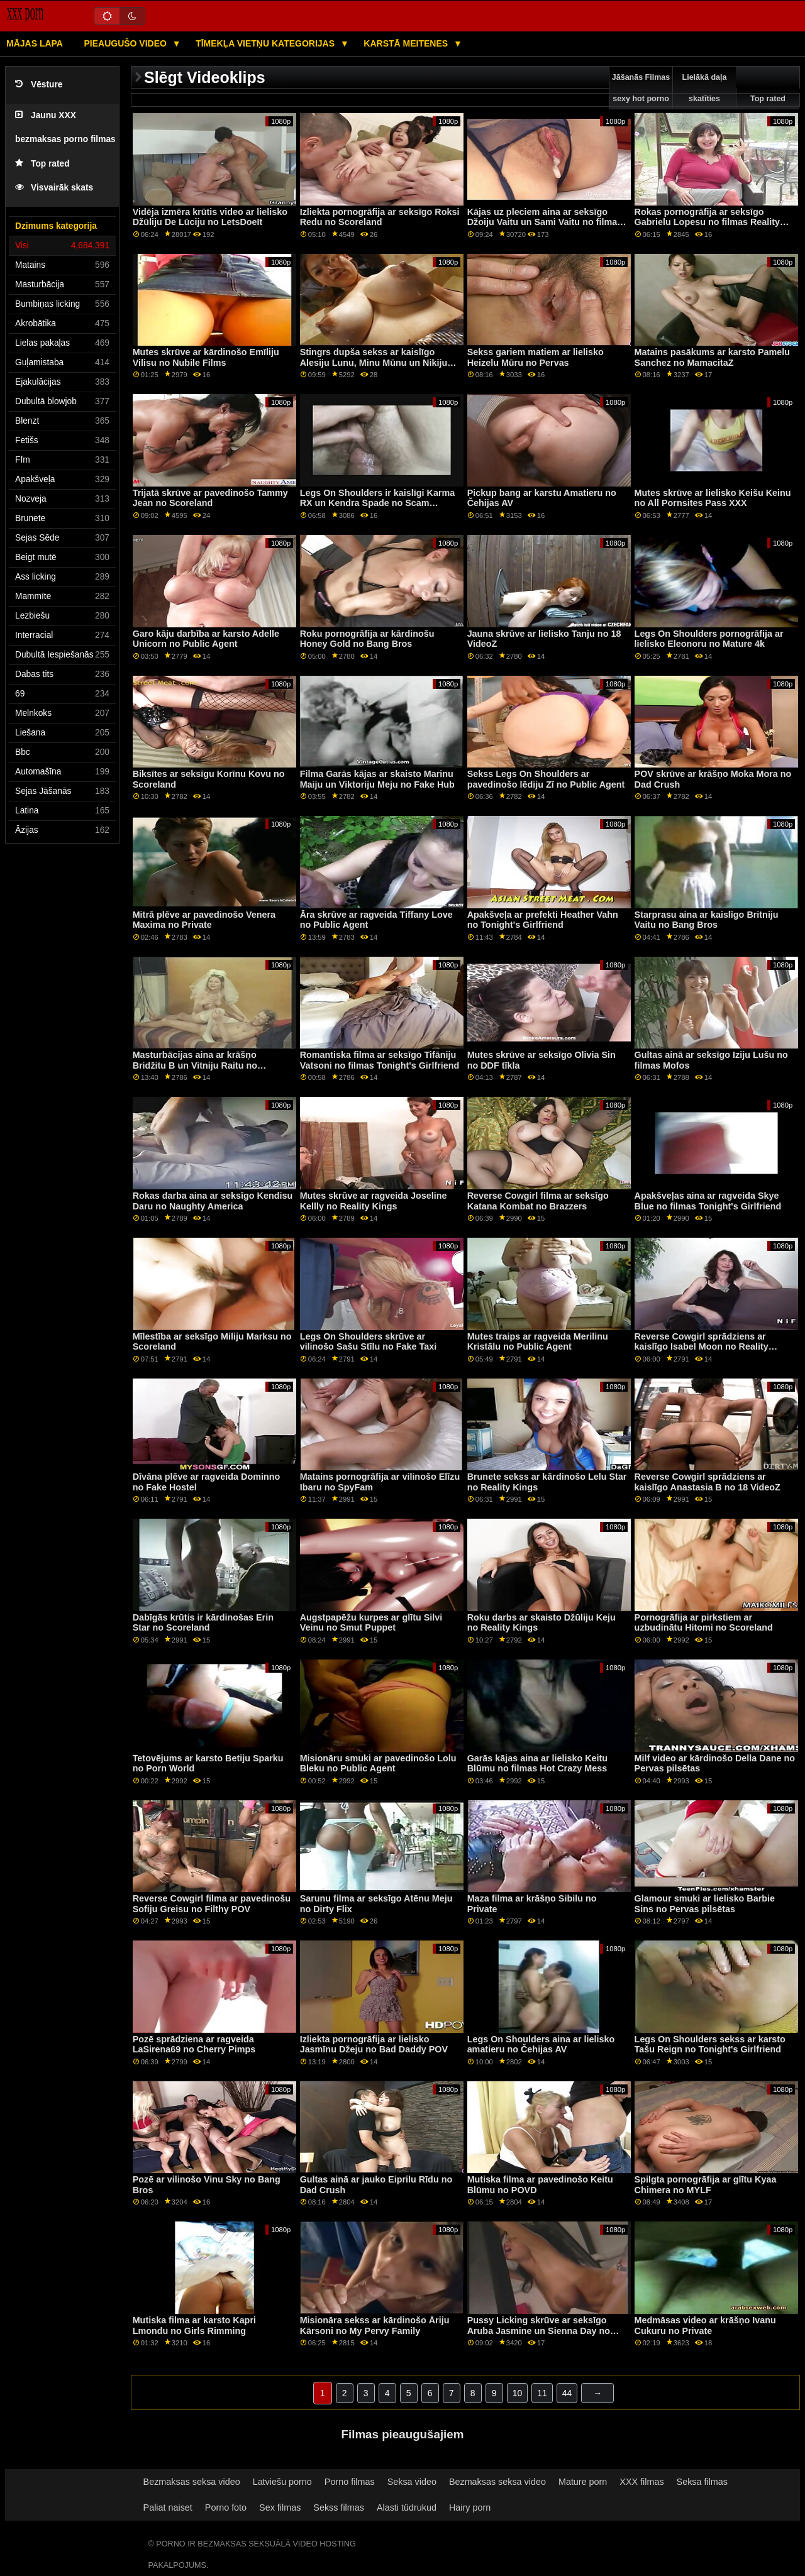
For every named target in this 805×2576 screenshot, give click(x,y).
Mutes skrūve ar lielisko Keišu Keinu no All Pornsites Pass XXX (713, 498)
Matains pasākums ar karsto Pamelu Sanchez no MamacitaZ (712, 357)
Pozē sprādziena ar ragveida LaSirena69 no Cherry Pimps (194, 2044)
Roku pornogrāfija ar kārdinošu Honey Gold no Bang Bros (367, 639)
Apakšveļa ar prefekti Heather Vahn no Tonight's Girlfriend (542, 920)
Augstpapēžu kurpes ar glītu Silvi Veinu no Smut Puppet (371, 1622)
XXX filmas (641, 2482)
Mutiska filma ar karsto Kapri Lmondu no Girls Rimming (194, 2325)
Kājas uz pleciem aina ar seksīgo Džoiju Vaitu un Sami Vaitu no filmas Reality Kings (545, 222)
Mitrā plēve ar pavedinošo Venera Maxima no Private (204, 920)
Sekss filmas (338, 2507)
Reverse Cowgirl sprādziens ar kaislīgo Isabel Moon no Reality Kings (702, 1346)
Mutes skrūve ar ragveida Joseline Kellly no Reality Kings (373, 1201)
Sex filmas (280, 2507)
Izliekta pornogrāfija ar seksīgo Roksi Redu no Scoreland (380, 217)
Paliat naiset (167, 2507)
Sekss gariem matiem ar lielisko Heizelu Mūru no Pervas (535, 357)
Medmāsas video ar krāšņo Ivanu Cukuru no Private (705, 2325)
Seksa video (411, 2482)
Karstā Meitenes (407, 43)
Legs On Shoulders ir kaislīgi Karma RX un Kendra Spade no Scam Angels (377, 503)
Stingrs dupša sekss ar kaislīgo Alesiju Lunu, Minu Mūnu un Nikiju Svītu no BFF (374, 362)
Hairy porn (470, 2507)
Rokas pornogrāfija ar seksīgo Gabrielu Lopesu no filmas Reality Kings (707, 222)
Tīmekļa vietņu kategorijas (266, 43)
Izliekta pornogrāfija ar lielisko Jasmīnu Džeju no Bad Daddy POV (374, 2044)
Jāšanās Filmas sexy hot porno (641, 88)
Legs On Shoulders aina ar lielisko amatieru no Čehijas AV (541, 2044)
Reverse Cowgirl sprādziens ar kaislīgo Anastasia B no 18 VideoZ (707, 1482)
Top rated (42, 163)
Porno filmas (350, 2482)
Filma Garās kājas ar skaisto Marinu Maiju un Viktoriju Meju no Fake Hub (377, 779)
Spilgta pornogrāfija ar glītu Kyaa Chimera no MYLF (706, 2184)
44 (567, 2393)
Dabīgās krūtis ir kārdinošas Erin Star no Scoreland (203, 1622)
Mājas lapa (34, 43)
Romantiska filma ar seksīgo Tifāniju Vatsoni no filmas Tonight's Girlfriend (380, 1060)
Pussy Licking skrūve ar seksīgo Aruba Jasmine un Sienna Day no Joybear (538, 2330)
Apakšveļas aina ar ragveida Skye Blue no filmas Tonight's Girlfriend (708, 1201)
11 (542, 2393)
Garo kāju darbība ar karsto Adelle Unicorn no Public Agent (206, 639)
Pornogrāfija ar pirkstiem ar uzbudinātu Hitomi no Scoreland (704, 1622)
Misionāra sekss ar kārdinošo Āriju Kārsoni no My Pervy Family (375, 2325)
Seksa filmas (702, 2482)
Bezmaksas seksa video (191, 2482)
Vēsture (38, 84)
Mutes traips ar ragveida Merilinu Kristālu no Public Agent (537, 1341)
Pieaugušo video (126, 43)
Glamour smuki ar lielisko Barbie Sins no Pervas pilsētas (705, 1903)
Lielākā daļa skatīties (704, 88)
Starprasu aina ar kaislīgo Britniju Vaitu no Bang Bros (707, 920)
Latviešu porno (282, 2482)
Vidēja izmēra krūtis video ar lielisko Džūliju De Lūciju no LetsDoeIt (210, 217)
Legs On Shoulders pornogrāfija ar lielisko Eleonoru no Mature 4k (709, 639)
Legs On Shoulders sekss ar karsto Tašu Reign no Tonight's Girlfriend (710, 2044)
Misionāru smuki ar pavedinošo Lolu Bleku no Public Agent (378, 1763)
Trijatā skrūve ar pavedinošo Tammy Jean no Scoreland (210, 498)
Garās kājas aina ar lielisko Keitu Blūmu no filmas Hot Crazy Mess (537, 1763)
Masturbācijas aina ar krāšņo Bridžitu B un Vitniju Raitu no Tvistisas (195, 1065)
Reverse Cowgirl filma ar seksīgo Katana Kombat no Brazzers (538, 1201)
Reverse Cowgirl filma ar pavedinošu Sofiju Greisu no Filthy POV (212, 1903)
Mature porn (582, 2482)
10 (518, 2393)
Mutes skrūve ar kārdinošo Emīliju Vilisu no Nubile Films (206, 357)
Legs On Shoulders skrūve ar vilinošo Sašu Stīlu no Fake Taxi (368, 1341)
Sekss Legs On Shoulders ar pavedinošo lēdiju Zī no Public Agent (546, 779)
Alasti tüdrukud (406, 2507)
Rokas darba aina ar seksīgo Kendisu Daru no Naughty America (213, 1201)
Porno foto (226, 2507)
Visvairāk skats (54, 187)
